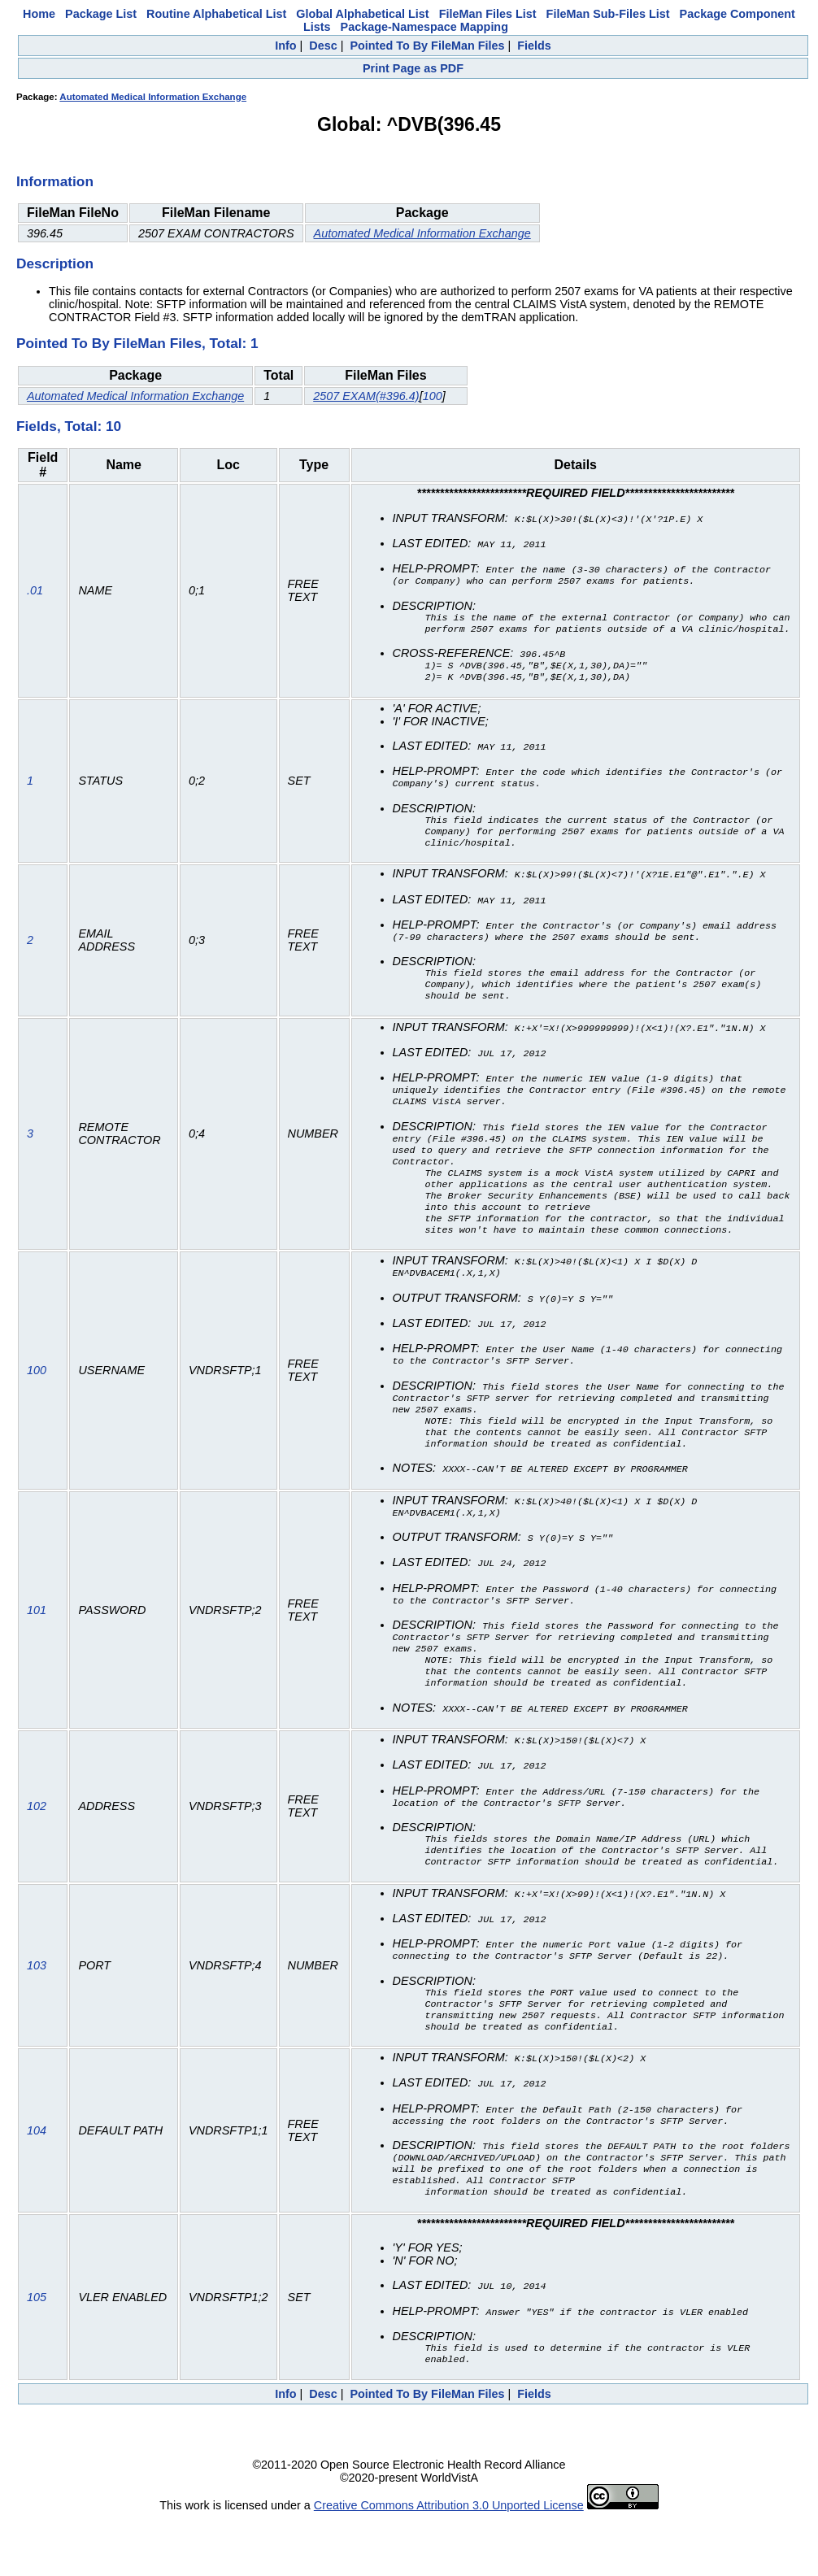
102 (36, 1849)
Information (55, 181)
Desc (323, 45)
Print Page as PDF (413, 68)
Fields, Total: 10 (68, 426)
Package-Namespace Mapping (424, 26)
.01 (35, 592)
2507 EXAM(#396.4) (366, 395)
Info (285, 45)
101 (36, 1648)
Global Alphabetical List (362, 13)
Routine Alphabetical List (216, 13)
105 (36, 2354)
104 (36, 2184)
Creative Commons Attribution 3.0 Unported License (449, 2562)
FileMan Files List (488, 13)
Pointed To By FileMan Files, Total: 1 (137, 343)
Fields (534, 45)
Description (55, 263)
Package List (101, 13)
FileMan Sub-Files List (608, 13)
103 (36, 2013)
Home (39, 13)
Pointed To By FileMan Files (427, 45)
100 (432, 395)
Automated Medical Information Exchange (152, 97)
